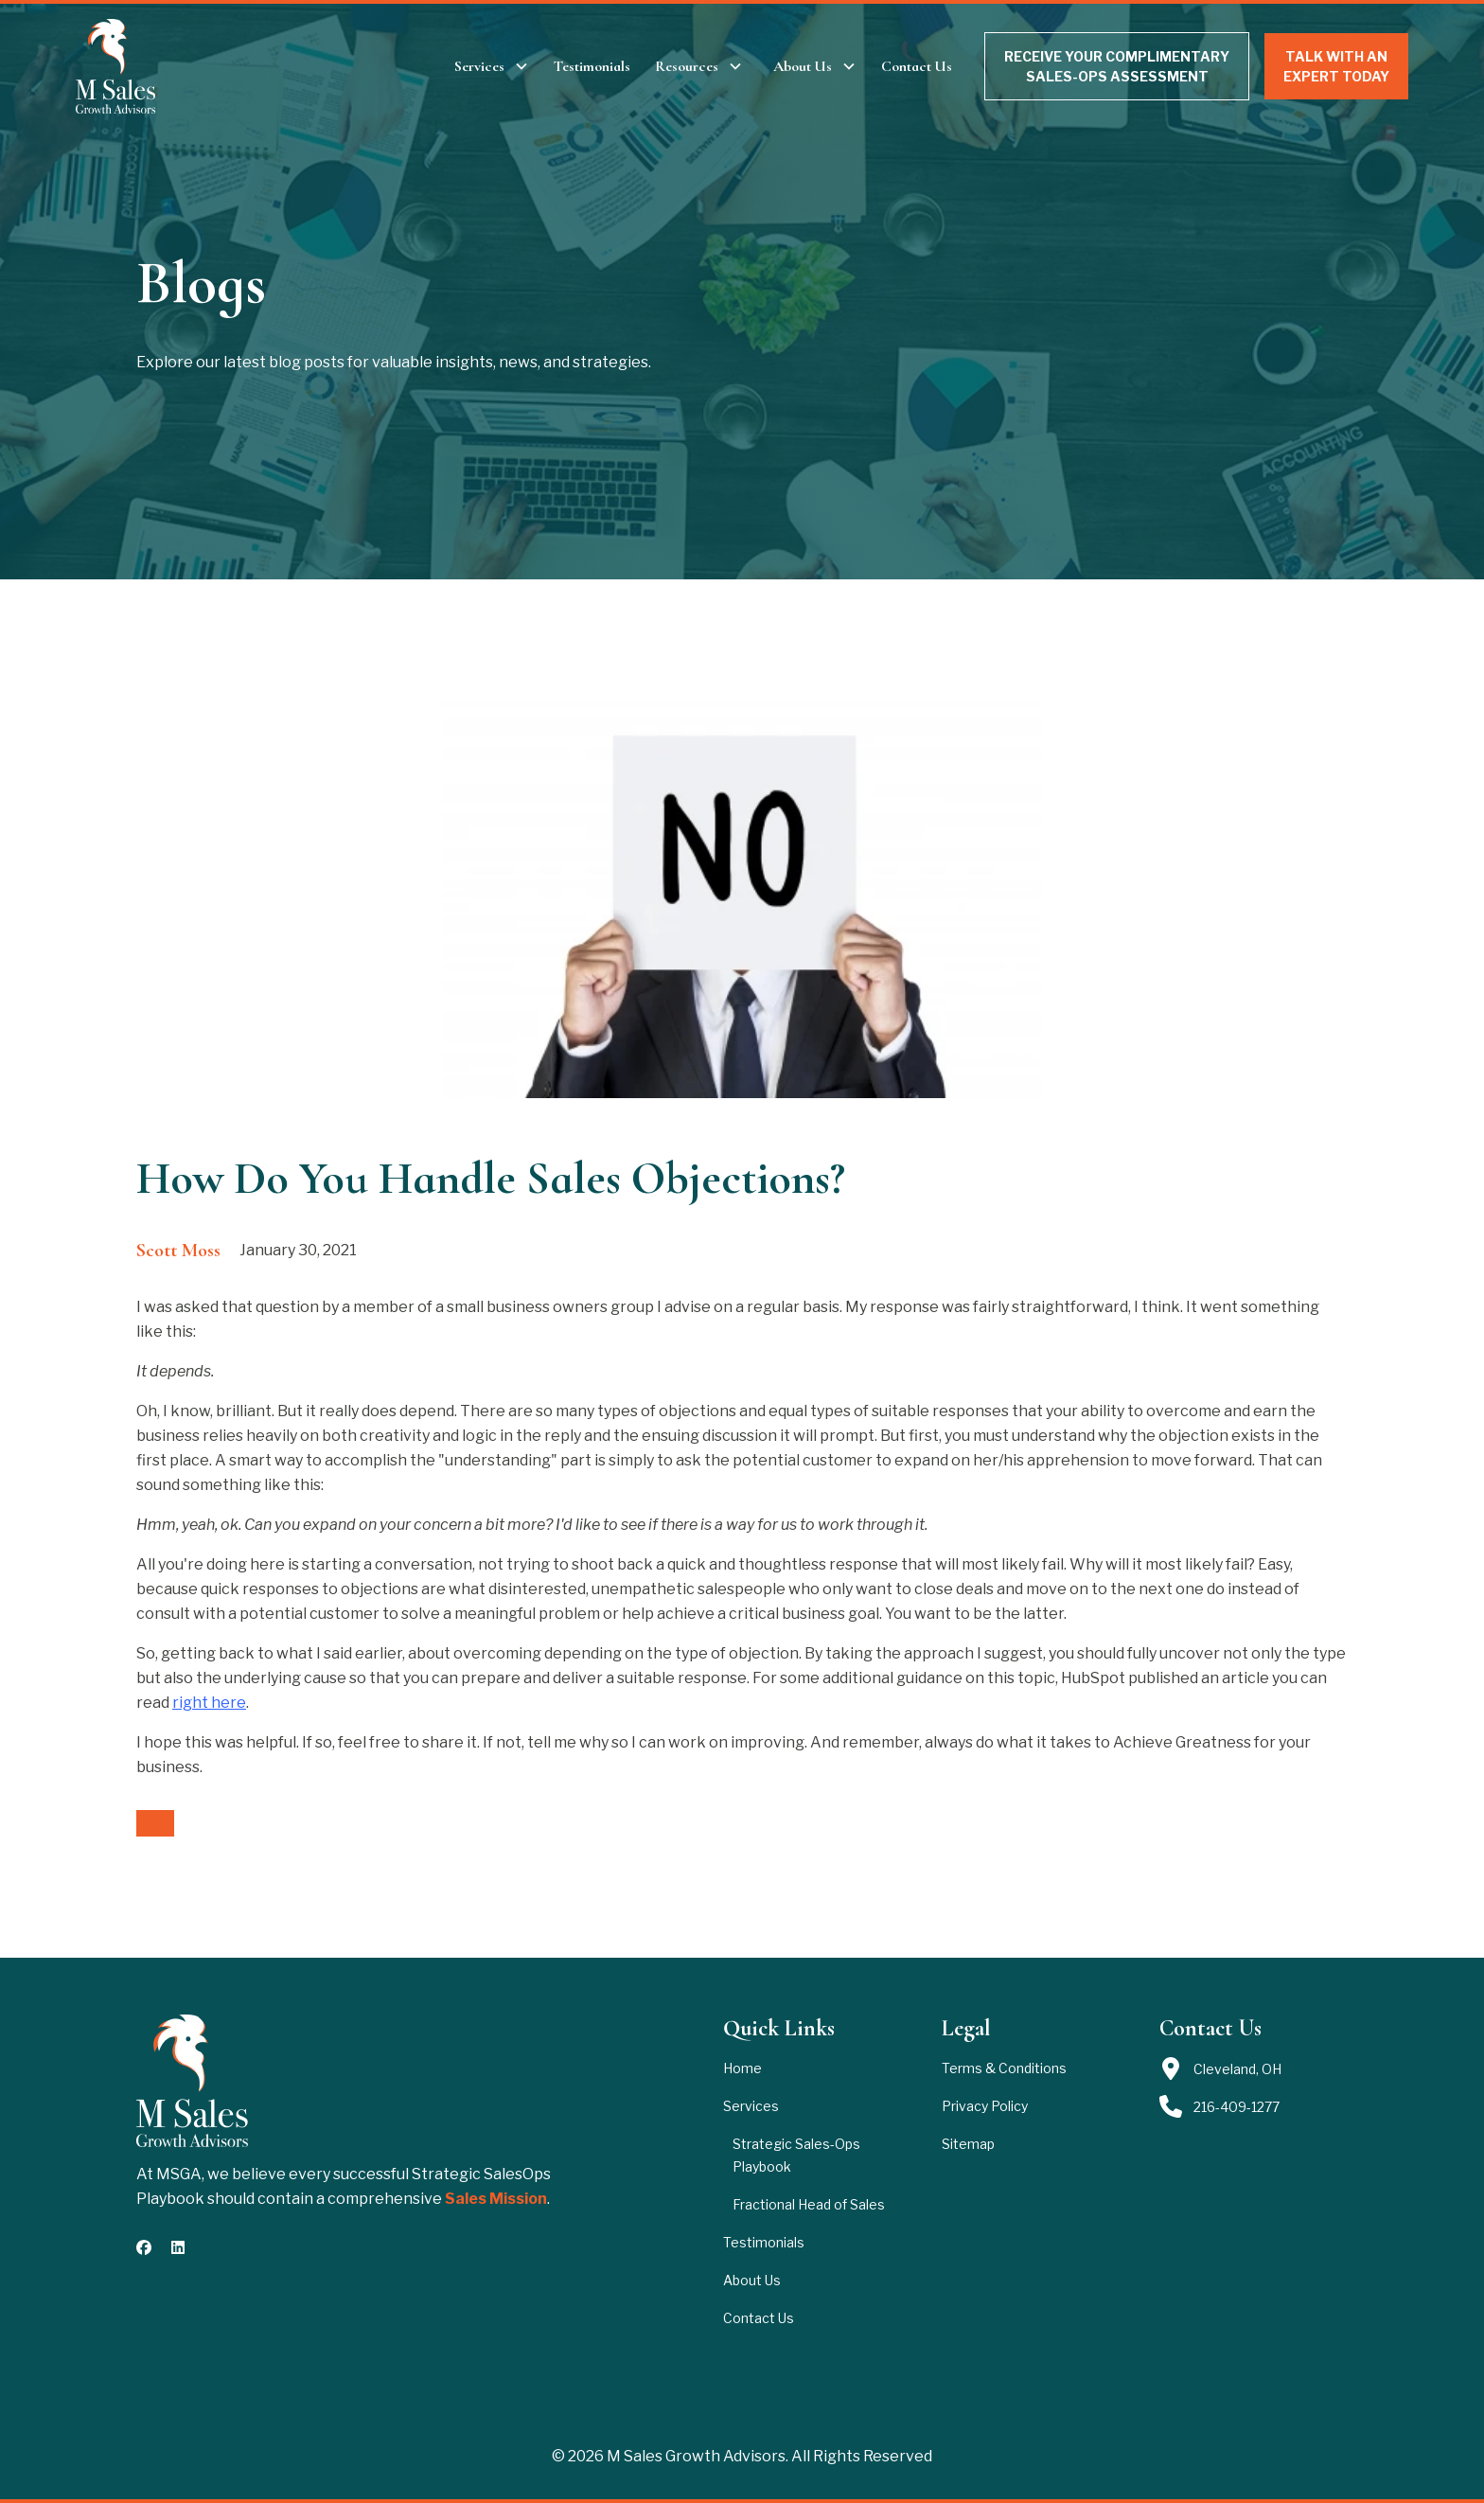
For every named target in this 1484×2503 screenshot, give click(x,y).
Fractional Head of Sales (809, 2204)
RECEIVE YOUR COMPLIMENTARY (1116, 67)
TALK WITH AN (1336, 67)
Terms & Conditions (1004, 2068)
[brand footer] (192, 2081)
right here (209, 1703)
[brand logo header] (116, 66)
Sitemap (968, 2144)
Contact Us (916, 66)
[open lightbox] (742, 899)
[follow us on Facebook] (143, 2247)
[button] (491, 66)
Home (742, 2068)
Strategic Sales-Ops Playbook (796, 2155)
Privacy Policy (985, 2106)
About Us (752, 2280)
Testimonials (592, 66)
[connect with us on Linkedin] (178, 2247)
